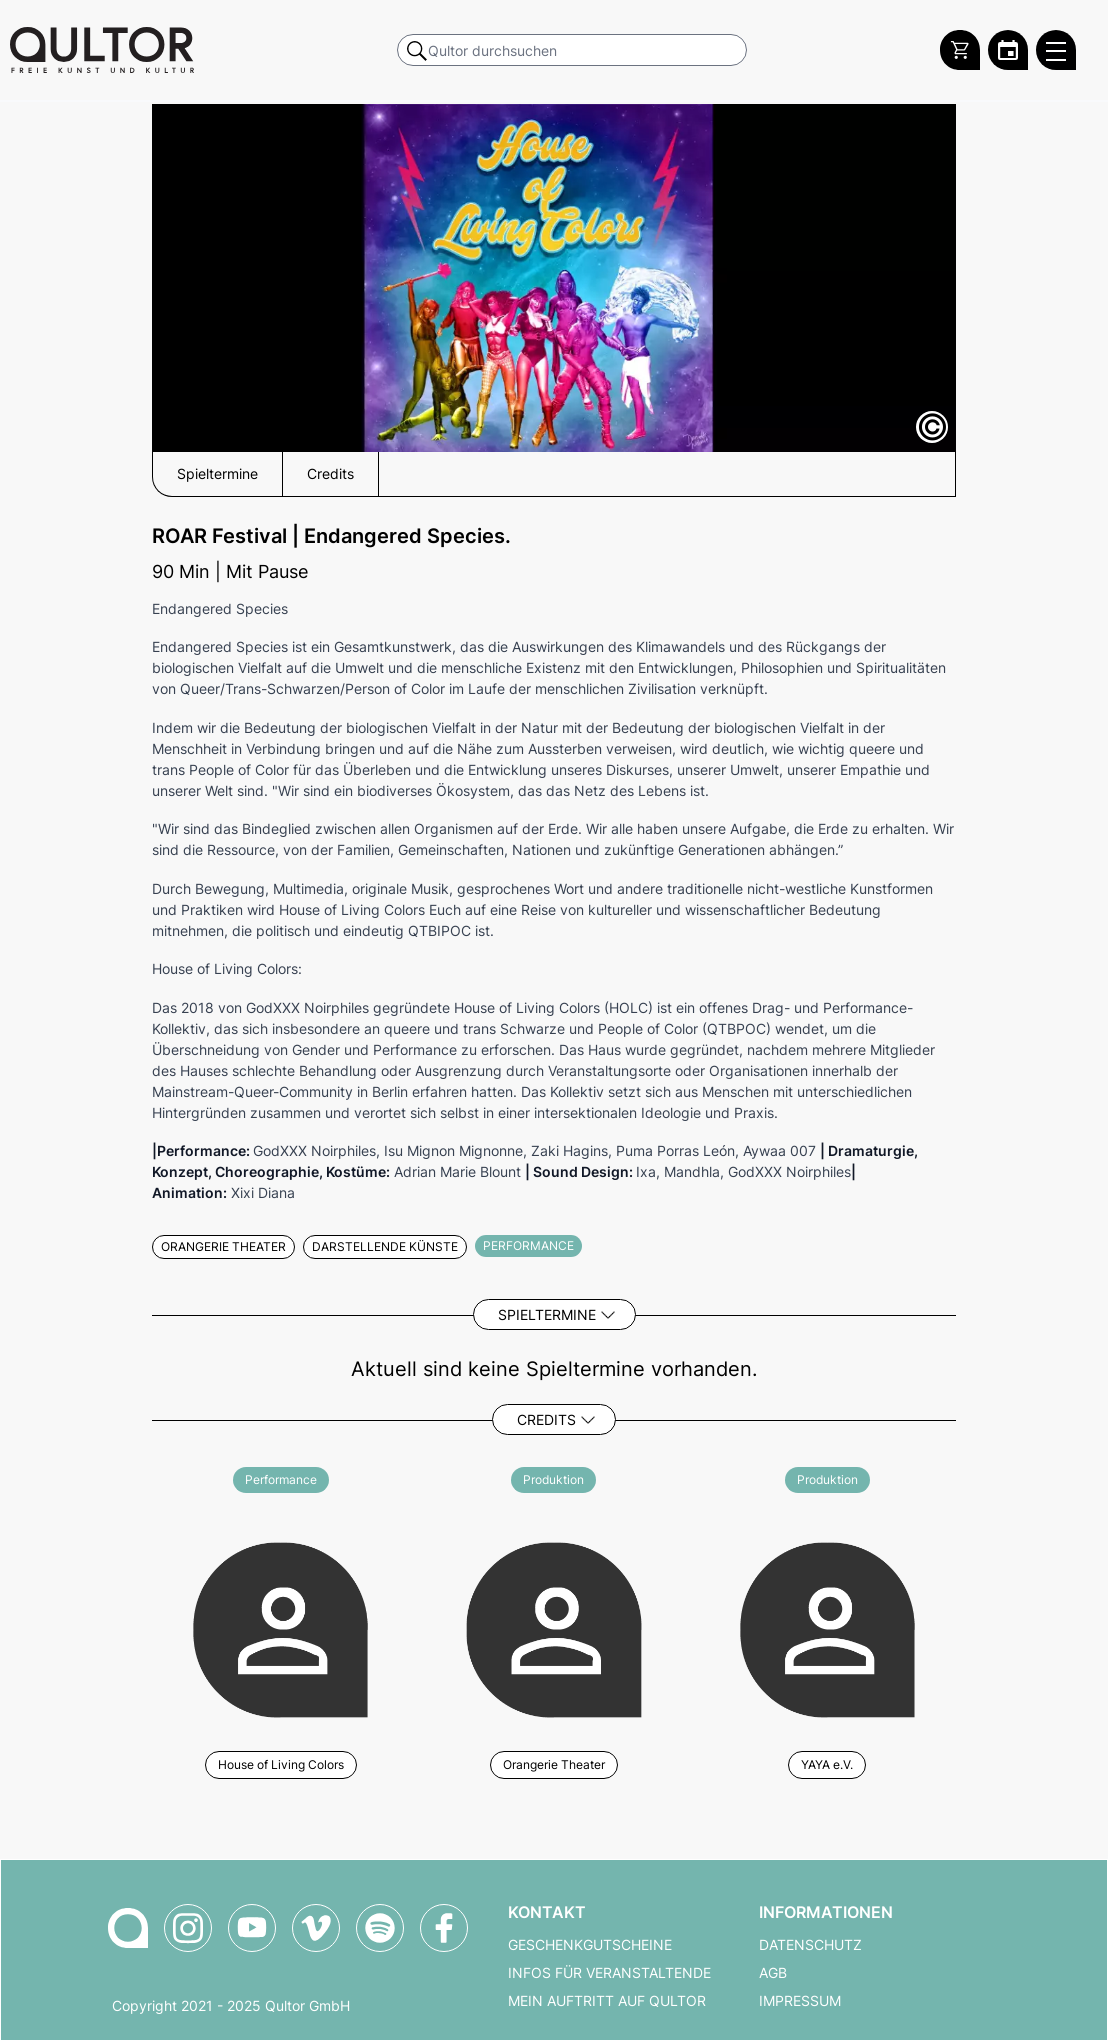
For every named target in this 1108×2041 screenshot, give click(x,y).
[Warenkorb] (960, 50)
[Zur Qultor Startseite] (102, 50)
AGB (773, 1973)
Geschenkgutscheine (590, 1945)
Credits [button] (330, 474)
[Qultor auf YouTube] (252, 1928)
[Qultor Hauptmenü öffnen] (1056, 50)
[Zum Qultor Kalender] (1008, 50)
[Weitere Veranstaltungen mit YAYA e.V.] (827, 1626)
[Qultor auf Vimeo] (316, 1928)
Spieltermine (547, 1314)
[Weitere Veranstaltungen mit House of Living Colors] (280, 1626)
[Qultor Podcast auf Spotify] (380, 1928)
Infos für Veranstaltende (609, 1973)
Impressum (800, 2001)
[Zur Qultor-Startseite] (128, 1928)
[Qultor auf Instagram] (188, 1928)
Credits (546, 1419)
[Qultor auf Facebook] (444, 1928)
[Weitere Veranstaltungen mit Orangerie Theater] (553, 1626)
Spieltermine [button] (217, 474)
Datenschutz (810, 1945)
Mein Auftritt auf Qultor (607, 2001)
